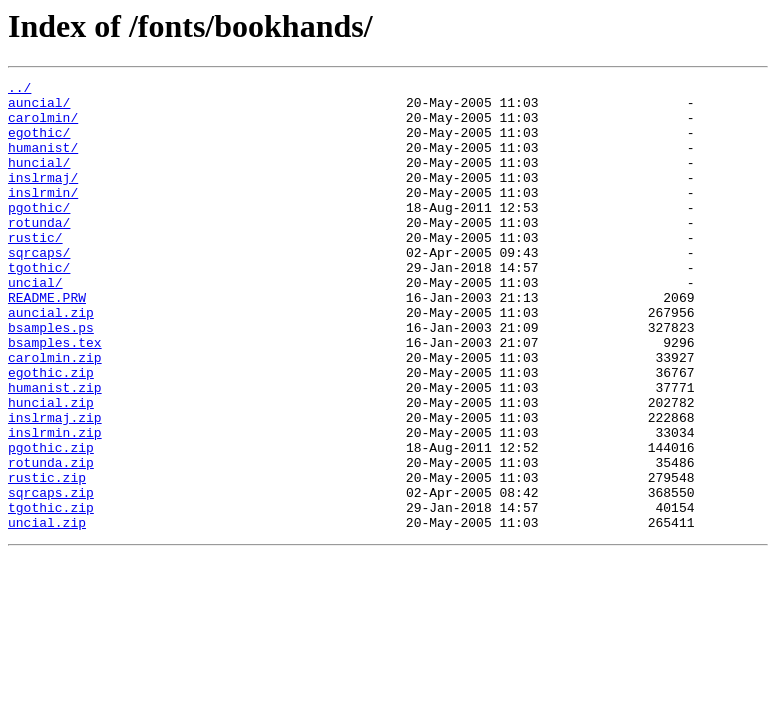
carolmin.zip (55, 414)
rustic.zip (47, 558)
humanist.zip (55, 450)
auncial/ (39, 108)
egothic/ (39, 144)
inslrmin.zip (55, 504)
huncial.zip (51, 468)
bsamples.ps (51, 378)
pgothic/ (39, 234)
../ (19, 90)
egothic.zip (51, 432)
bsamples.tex (55, 396)
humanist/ (43, 162)
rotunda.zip (51, 540)
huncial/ (39, 180)
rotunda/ (39, 252)
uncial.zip (47, 612)
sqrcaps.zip (51, 576)
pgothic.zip (51, 522)
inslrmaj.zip (55, 486)
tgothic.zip (51, 594)
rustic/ (35, 270)
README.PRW (47, 342)
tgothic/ (39, 306)
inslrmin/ (43, 216)
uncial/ (35, 324)
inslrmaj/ (43, 198)
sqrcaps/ (39, 288)
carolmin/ (43, 126)
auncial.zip (51, 360)
